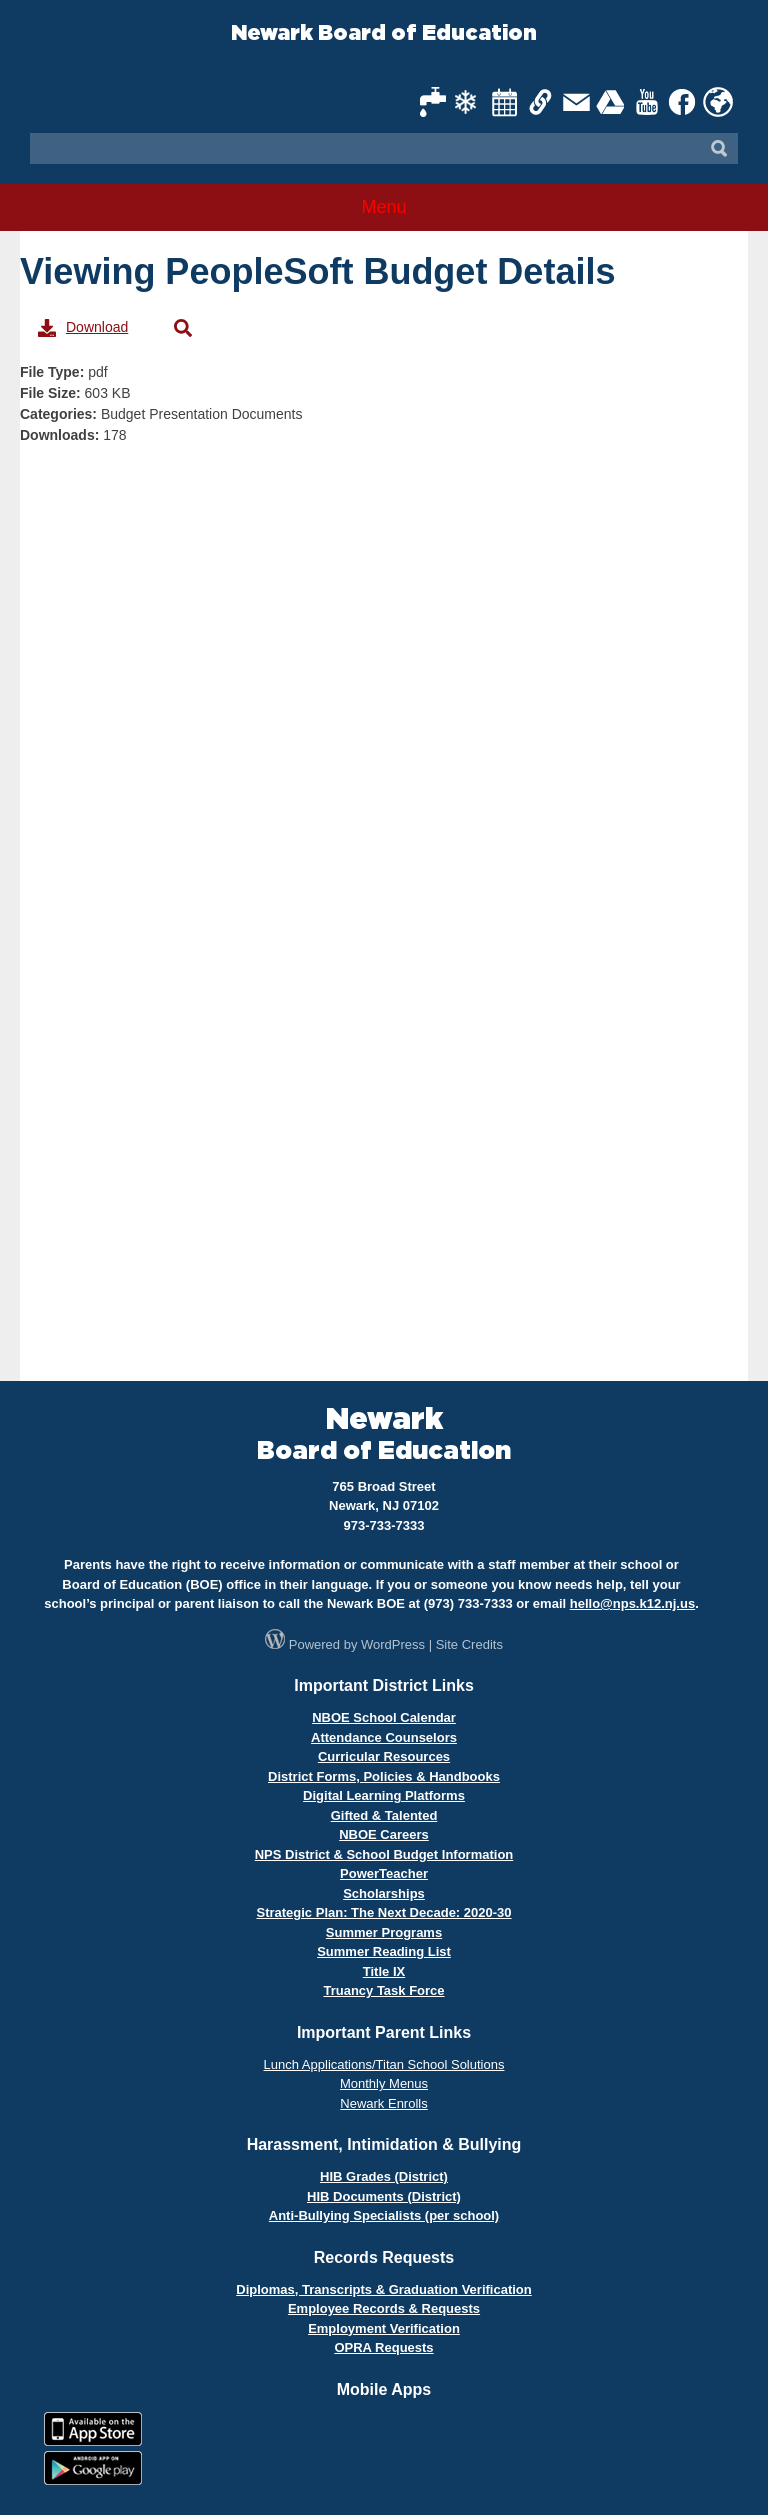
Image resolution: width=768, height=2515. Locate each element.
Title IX (384, 1971)
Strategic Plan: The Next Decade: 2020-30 (383, 1912)
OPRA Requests (383, 2347)
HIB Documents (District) (384, 2196)
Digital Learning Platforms (384, 1795)
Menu (383, 207)
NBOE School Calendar (384, 1717)
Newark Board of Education (384, 33)
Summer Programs (384, 1932)
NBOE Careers (384, 1834)
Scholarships (384, 1893)
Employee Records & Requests (384, 2308)
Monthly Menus (384, 2083)
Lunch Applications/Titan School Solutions (384, 2064)
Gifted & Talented (384, 1815)
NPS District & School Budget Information (384, 1854)
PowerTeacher (384, 1873)
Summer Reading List (384, 1951)
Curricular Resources (384, 1756)
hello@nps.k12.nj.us (632, 1603)
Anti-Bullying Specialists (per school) (384, 2215)
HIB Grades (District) (384, 2176)
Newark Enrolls (383, 2103)
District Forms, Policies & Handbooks (384, 1776)
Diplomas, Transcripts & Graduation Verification (383, 2289)
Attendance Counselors (384, 1737)
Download (83, 328)
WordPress (393, 1644)
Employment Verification (384, 2328)
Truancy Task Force (383, 1990)
